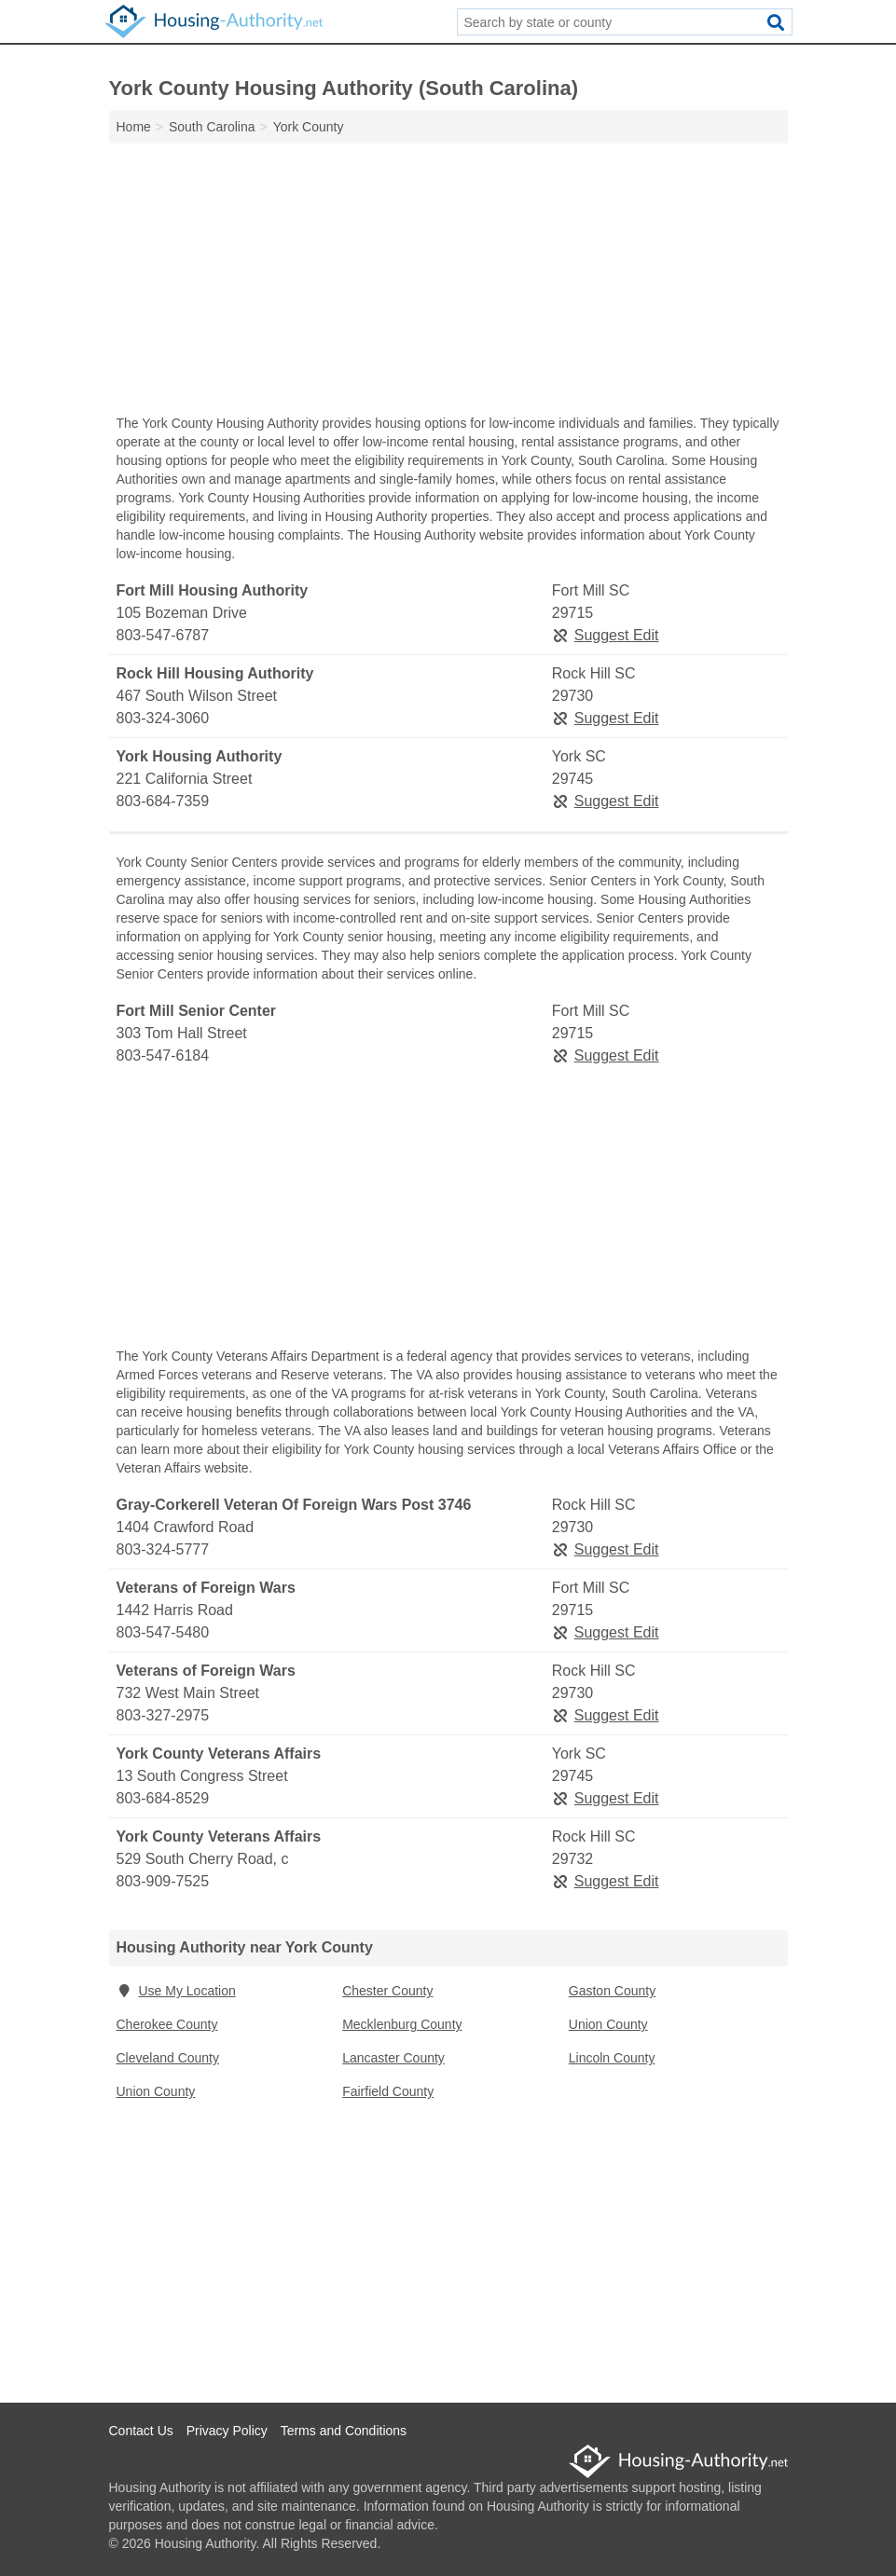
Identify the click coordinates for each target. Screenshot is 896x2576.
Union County (608, 2024)
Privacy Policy (227, 2430)
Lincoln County (612, 2057)
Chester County (387, 1990)
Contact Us (141, 2430)
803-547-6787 (163, 635)
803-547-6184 (163, 1055)
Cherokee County (167, 2024)
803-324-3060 (163, 718)
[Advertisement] (448, 283)
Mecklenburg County (402, 2024)
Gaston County (612, 1990)
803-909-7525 (163, 1881)
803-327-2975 (163, 1715)
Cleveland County (168, 2057)
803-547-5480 (163, 1632)
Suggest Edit (605, 635)
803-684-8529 (163, 1798)
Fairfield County (388, 2091)
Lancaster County (393, 2057)
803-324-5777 (163, 1549)
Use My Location (176, 1990)
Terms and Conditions (344, 2430)
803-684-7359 (163, 801)
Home (134, 126)
